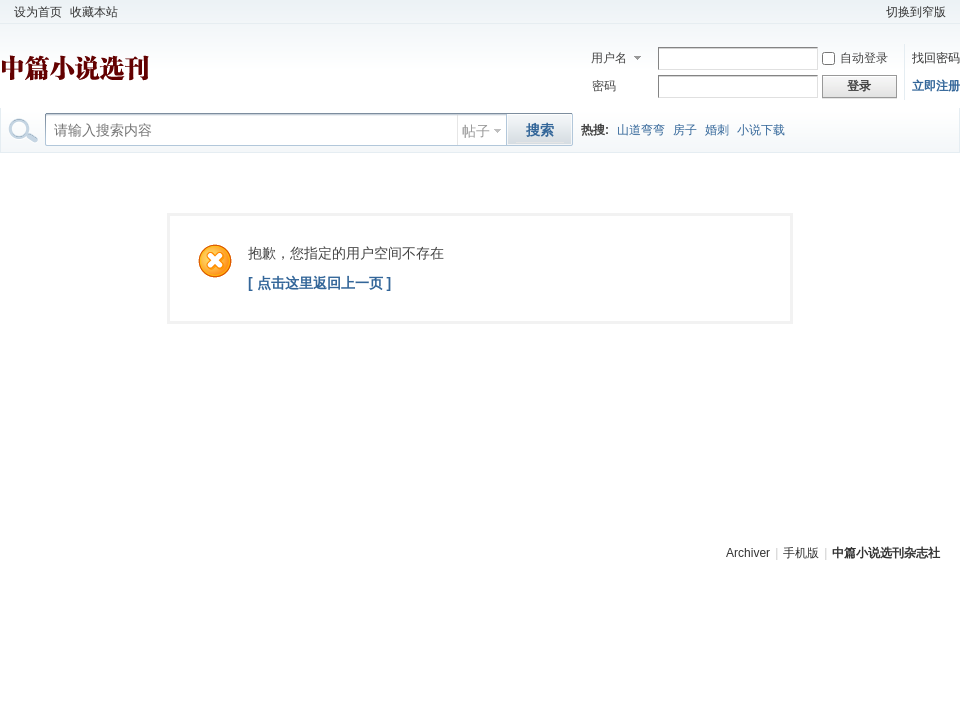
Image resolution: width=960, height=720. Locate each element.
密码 (604, 86)
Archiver (748, 553)
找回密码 (936, 58)
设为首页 (38, 12)
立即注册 (936, 86)
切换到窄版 (916, 12)
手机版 (801, 553)
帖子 (476, 131)
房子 (685, 130)
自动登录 (855, 58)
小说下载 (761, 130)
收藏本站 (94, 12)
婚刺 (717, 130)
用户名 (609, 58)
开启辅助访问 (873, 12)
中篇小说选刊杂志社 (886, 553)
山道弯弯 (641, 130)
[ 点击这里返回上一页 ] (319, 283)
